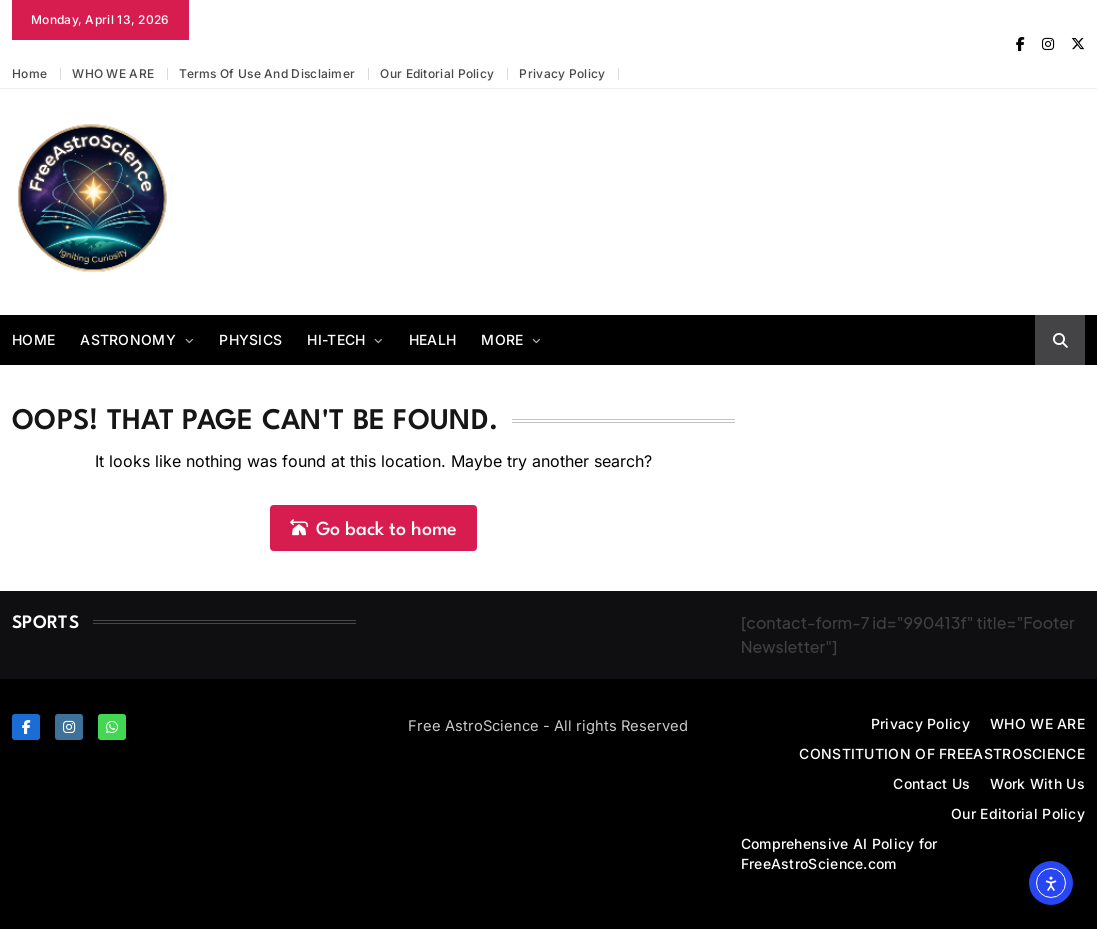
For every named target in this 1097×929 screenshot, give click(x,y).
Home (29, 73)
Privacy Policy (562, 73)
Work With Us (1037, 783)
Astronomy (128, 339)
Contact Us (931, 783)
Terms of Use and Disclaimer (267, 73)
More (502, 339)
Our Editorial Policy (437, 73)
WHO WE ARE (113, 73)
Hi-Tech (336, 339)
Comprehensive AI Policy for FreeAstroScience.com (839, 853)
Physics (250, 339)
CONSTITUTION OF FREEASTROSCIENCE (942, 753)
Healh (433, 339)
